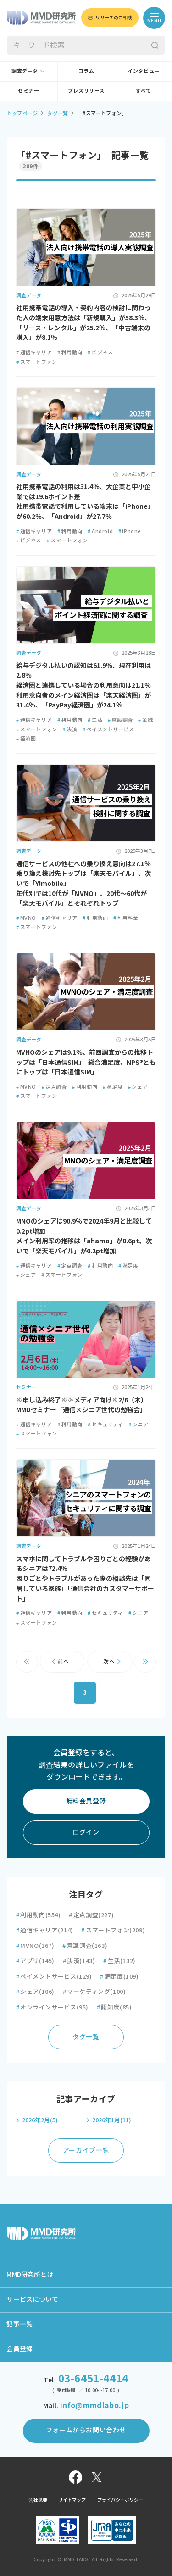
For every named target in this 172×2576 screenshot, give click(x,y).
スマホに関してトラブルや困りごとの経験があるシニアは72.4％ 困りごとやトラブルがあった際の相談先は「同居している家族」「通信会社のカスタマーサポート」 (85, 1579)
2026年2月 (40, 2120)
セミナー (28, 90)
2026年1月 (111, 2120)
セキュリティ (105, 1424)
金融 (145, 719)
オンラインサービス (52, 2007)
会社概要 (37, 2500)
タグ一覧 (57, 113)
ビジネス (100, 352)
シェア (138, 1086)
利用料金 (126, 917)
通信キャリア (34, 352)
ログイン (85, 1832)
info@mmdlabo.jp (94, 2405)
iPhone (129, 531)
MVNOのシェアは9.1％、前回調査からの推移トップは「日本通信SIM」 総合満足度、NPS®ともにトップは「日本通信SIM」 (86, 1062)
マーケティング (94, 1992)
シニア (138, 1424)
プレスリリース (86, 90)
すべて (143, 90)
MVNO (26, 917)
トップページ (22, 113)
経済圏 (26, 738)
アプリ (35, 1961)
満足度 (112, 1086)
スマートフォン (36, 361)
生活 (95, 719)
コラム (86, 70)
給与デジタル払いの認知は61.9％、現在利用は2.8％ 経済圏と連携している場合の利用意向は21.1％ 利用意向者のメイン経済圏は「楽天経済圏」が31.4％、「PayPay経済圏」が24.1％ (83, 685)
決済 (69, 729)
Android (100, 531)
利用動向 (70, 352)
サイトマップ (72, 2500)
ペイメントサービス (108, 729)
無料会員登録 (86, 1801)
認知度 (114, 2007)
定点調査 (54, 1086)
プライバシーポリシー (120, 2500)
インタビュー (144, 70)
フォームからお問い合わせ (86, 2430)
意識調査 (120, 719)
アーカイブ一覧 (86, 2150)
